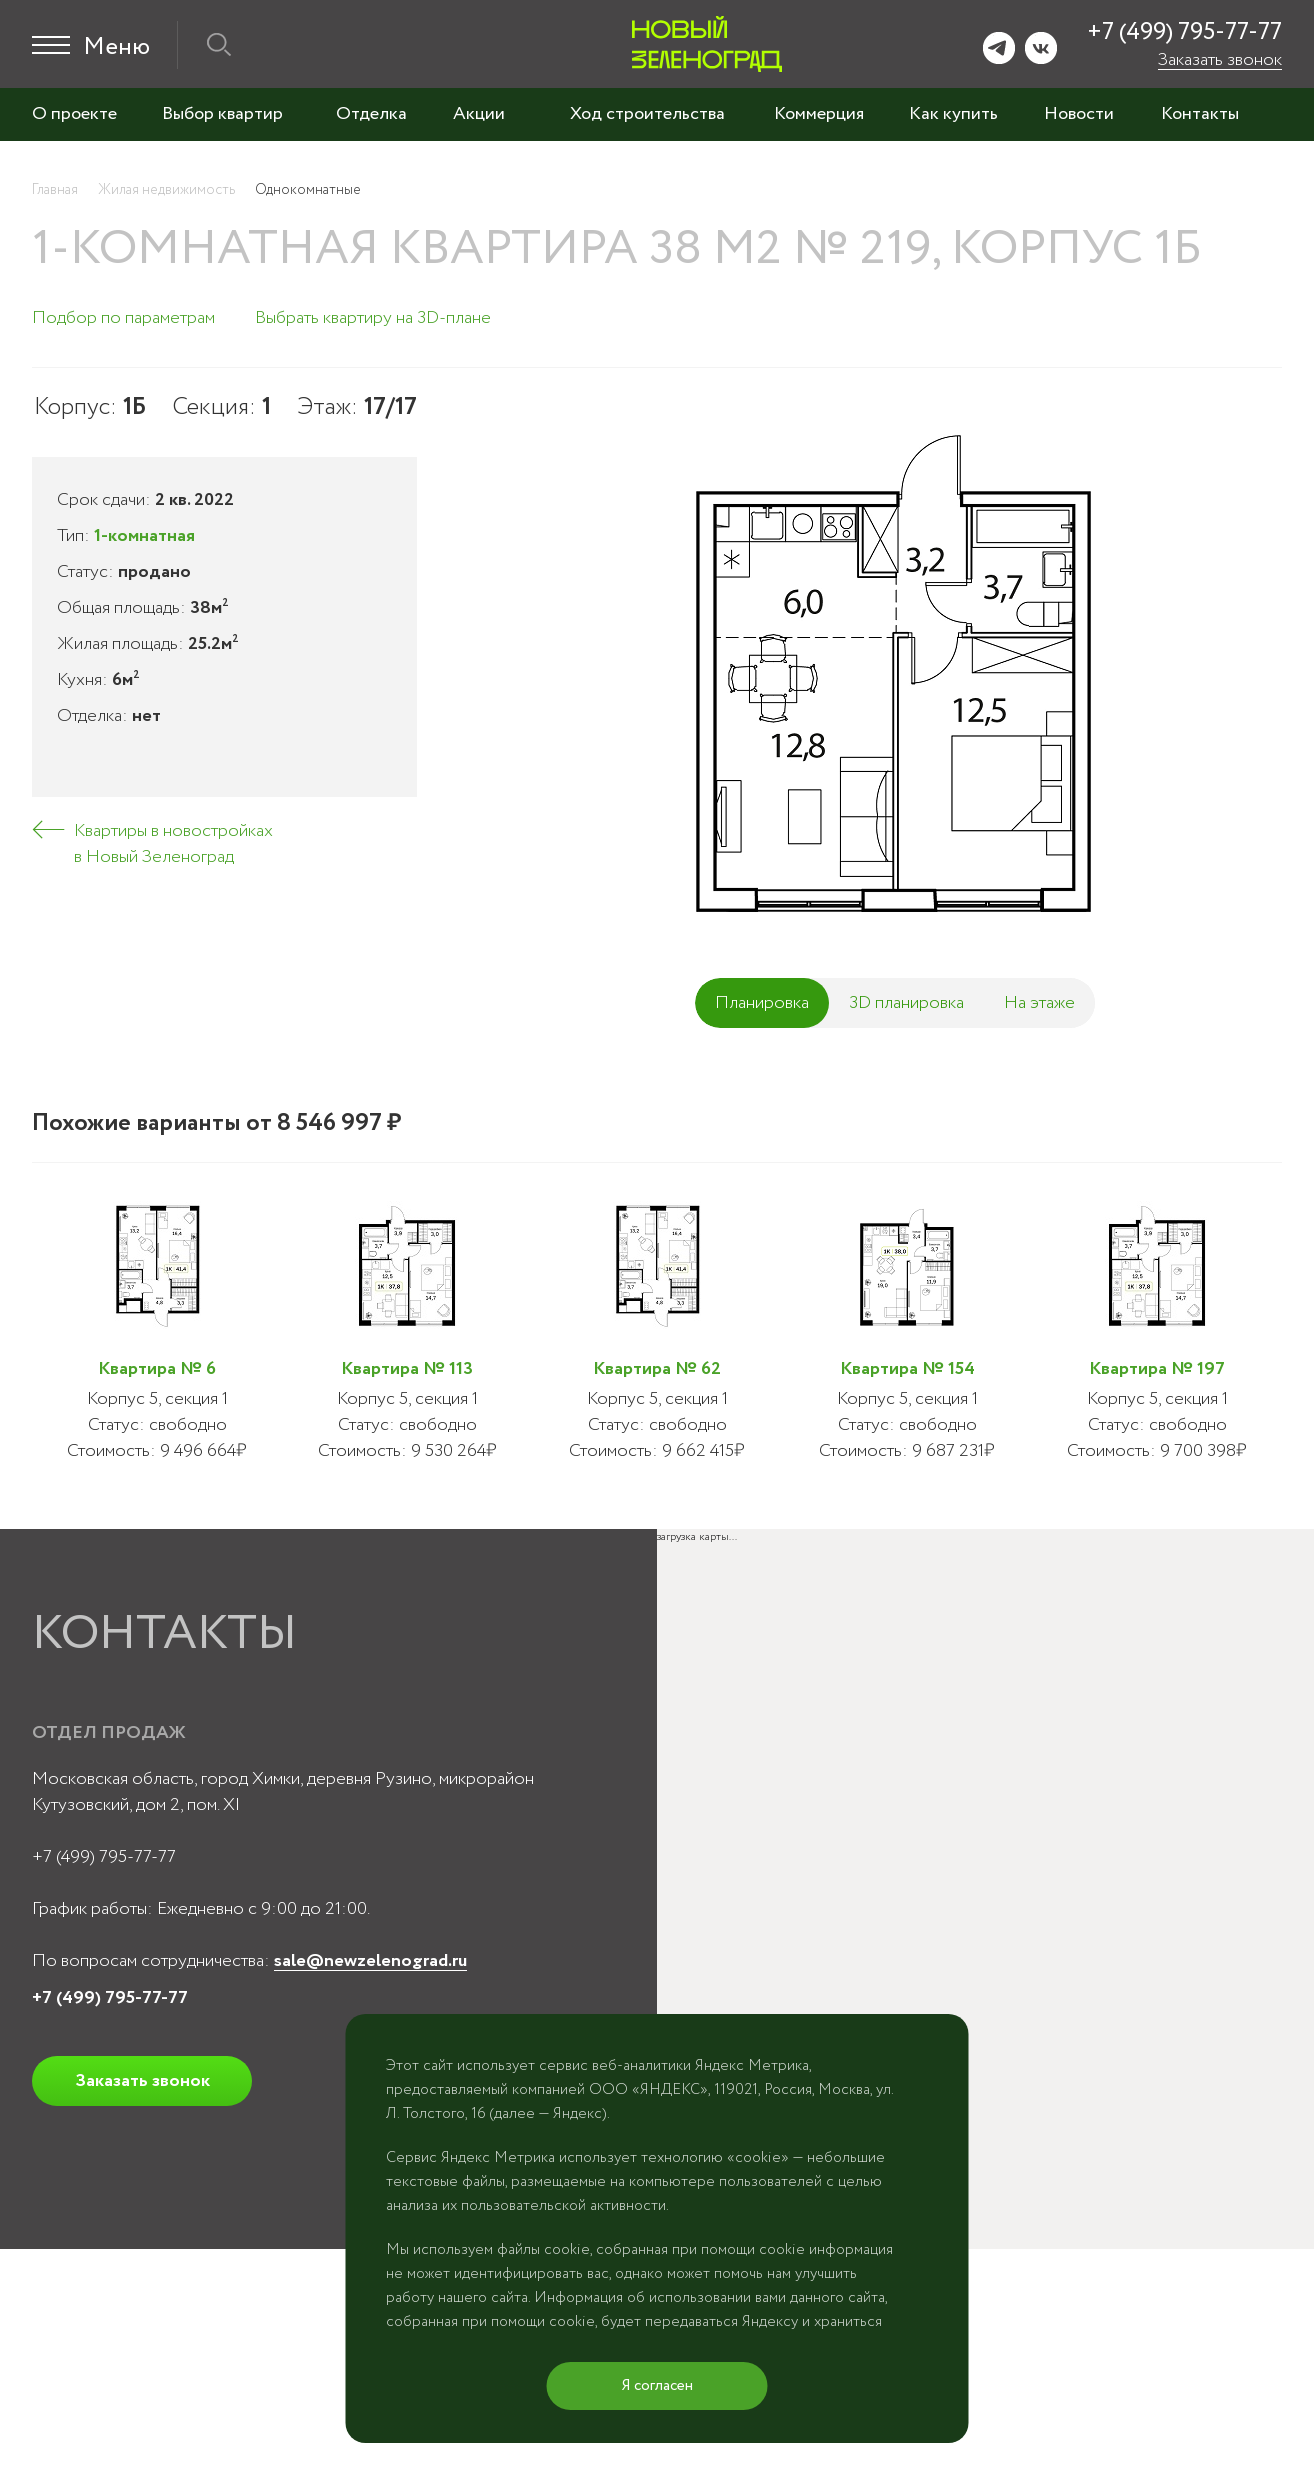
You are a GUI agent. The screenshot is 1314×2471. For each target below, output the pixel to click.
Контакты (1200, 114)
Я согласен (657, 2386)
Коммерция (819, 114)
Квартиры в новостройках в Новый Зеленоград (173, 844)
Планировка (762, 1003)
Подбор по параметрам (123, 318)
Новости (1079, 114)
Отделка (371, 114)
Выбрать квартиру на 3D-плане (373, 318)
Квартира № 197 (1157, 1369)
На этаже (1039, 1003)
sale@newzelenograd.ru (370, 1961)
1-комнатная (144, 536)
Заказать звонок (1220, 60)
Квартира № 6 (157, 1369)
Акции (479, 114)
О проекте (74, 114)
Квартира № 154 (907, 1369)
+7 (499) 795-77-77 (1184, 32)
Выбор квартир (222, 114)
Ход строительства (647, 114)
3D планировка (906, 1003)
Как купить (953, 114)
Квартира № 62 (657, 1369)
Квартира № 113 (407, 1369)
